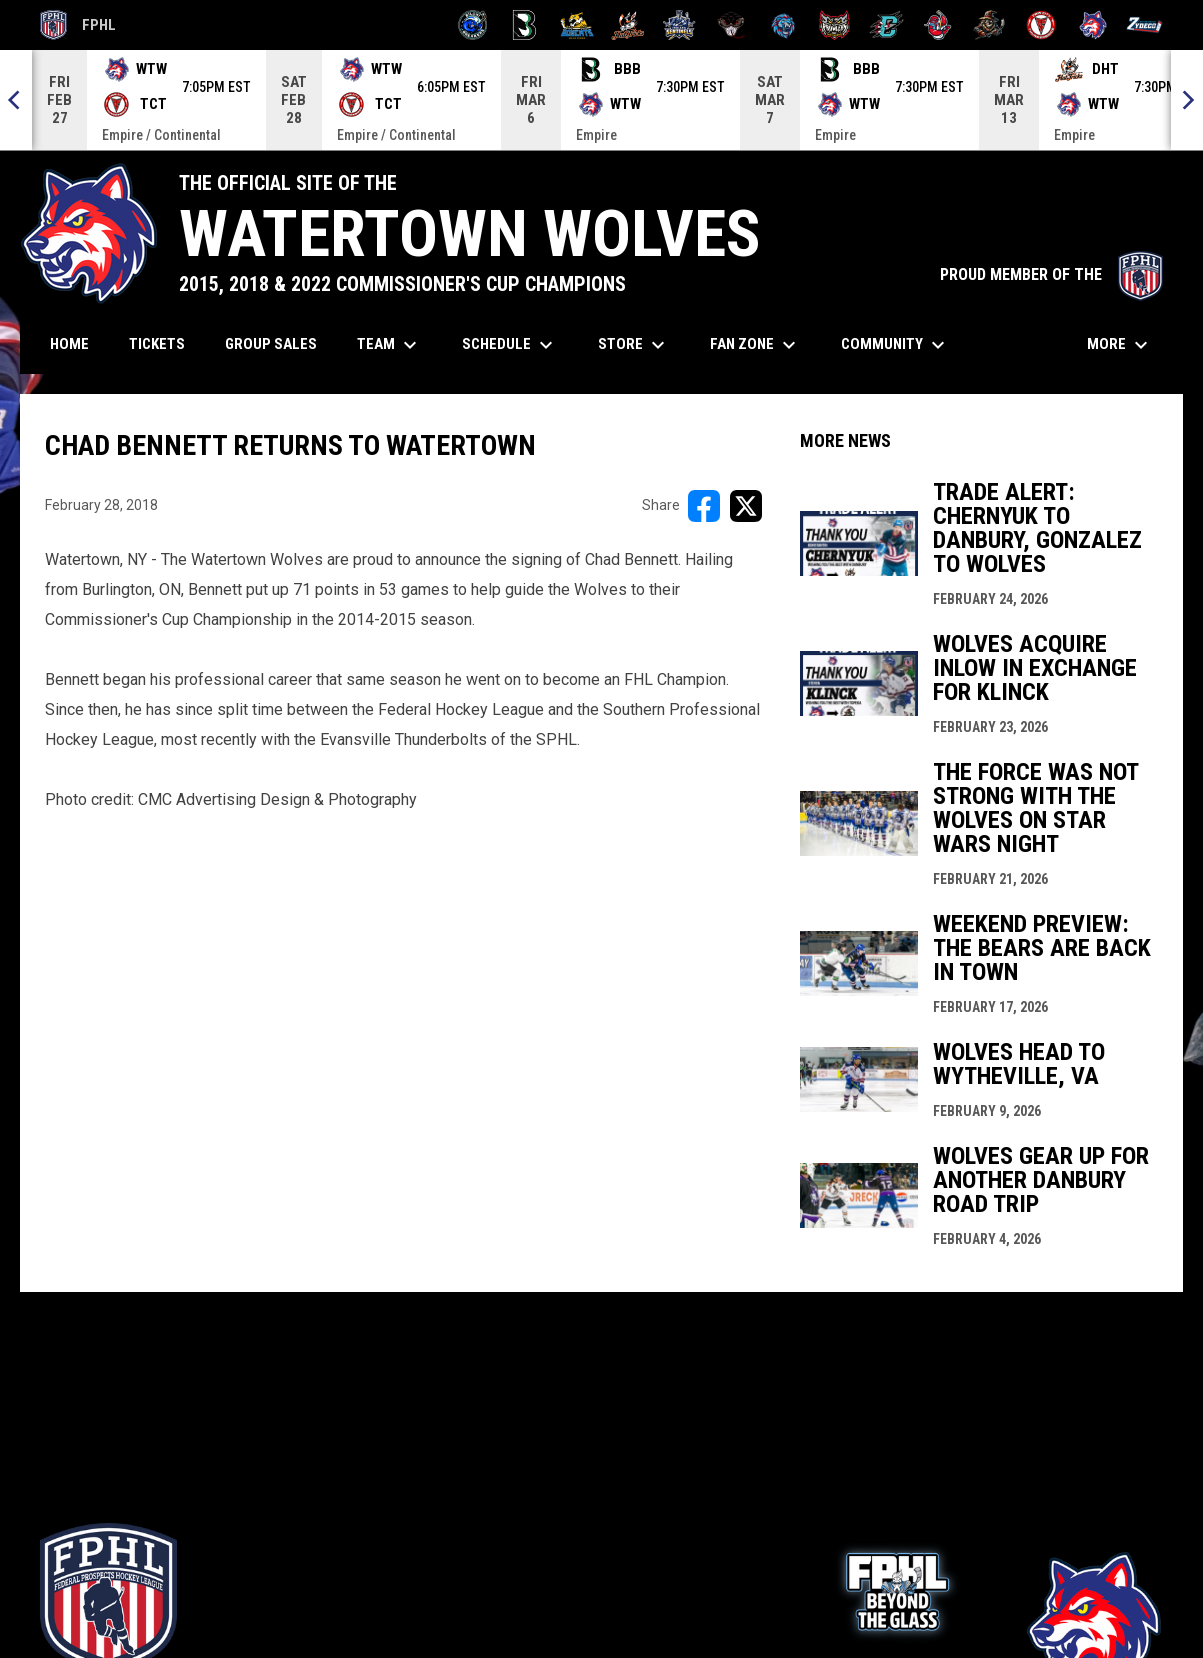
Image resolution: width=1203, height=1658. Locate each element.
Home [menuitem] (69, 344)
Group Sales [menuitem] (271, 344)
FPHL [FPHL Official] (78, 25)
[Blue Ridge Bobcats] (576, 25)
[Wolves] (1093, 25)
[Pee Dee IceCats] (783, 25)
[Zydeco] (1144, 25)
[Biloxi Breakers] (473, 25)
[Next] (1187, 100)
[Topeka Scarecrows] (989, 25)
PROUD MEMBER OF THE (1051, 274)
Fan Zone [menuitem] (755, 345)
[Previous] (16, 100)
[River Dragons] (886, 25)
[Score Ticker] (601, 100)
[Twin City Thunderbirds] (1041, 25)
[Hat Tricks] (628, 25)
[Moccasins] (731, 25)
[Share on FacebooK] (704, 506)
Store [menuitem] (634, 345)
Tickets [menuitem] (164, 343)
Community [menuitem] (895, 345)
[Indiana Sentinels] (679, 25)
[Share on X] (746, 506)
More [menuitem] (1120, 345)
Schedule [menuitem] (510, 345)
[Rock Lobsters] (938, 25)
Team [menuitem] (389, 345)
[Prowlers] (834, 25)
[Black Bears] (524, 25)
